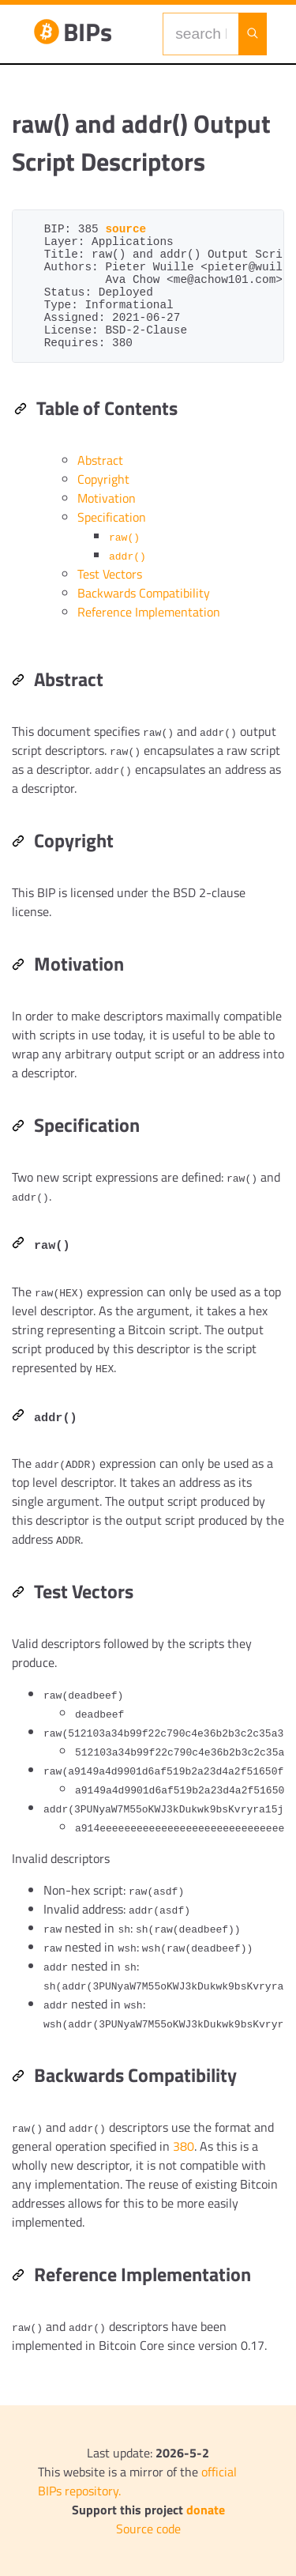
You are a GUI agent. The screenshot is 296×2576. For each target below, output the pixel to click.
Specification (111, 516)
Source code (148, 2528)
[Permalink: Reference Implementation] (18, 2276)
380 (183, 2146)
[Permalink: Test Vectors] (18, 1593)
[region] (148, 1282)
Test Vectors (109, 573)
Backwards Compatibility (143, 592)
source (125, 229)
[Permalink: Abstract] (18, 681)
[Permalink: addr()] (18, 1416)
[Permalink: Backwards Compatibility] (18, 2077)
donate (205, 2509)
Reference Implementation (148, 611)
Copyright (103, 479)
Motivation (106, 497)
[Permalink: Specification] (18, 1127)
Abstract (100, 460)
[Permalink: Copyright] (18, 842)
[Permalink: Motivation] (18, 965)
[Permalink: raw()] (18, 1244)
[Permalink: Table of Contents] (20, 410)
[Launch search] (252, 34)
